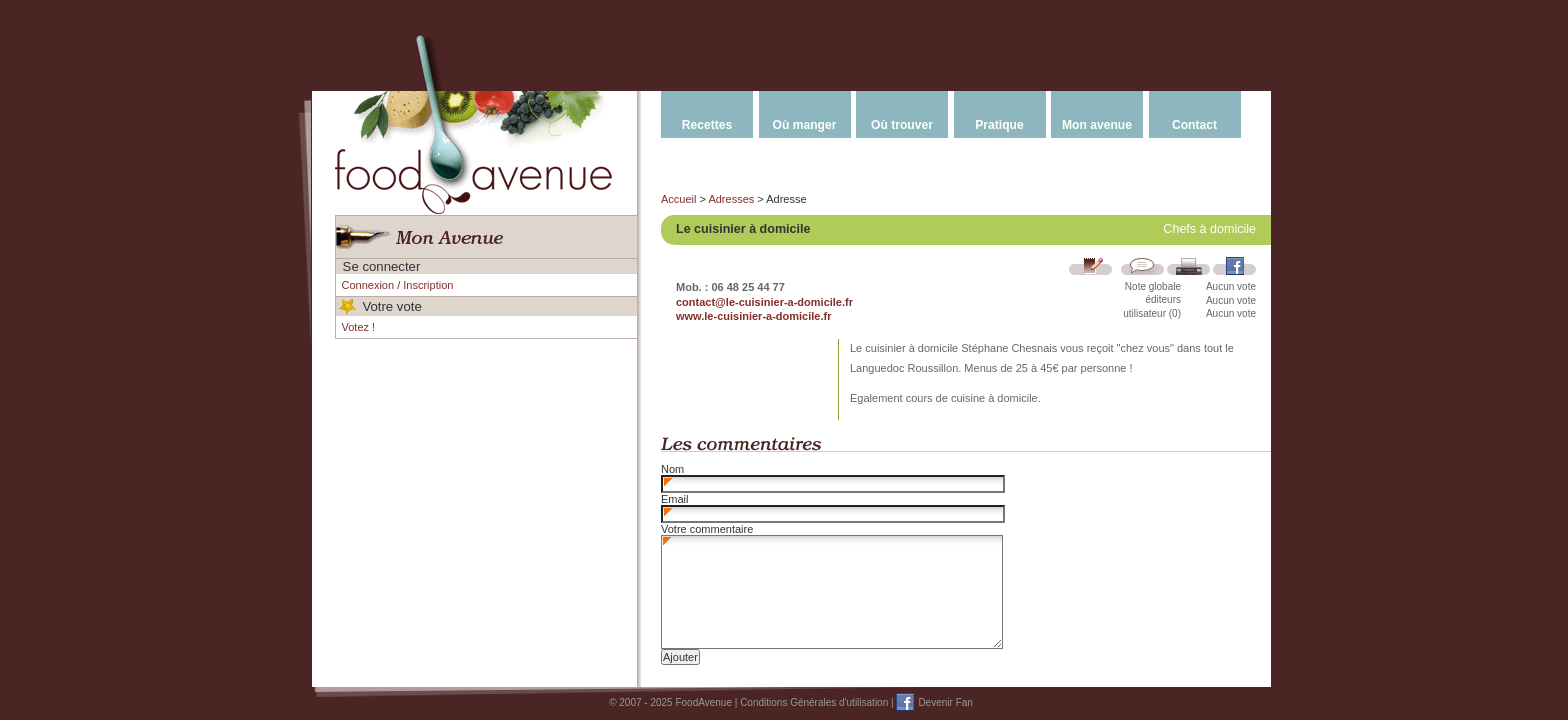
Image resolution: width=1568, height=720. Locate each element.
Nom (672, 469)
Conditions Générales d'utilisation (814, 702)
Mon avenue (1097, 125)
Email (675, 499)
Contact (1194, 125)
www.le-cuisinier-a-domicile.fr (753, 316)
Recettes (707, 125)
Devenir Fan (945, 702)
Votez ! (359, 327)
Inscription (428, 285)
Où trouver (902, 125)
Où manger (805, 125)
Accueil (678, 199)
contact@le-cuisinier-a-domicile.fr (764, 302)
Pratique (999, 125)
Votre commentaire (707, 529)
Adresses (731, 199)
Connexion (368, 285)
